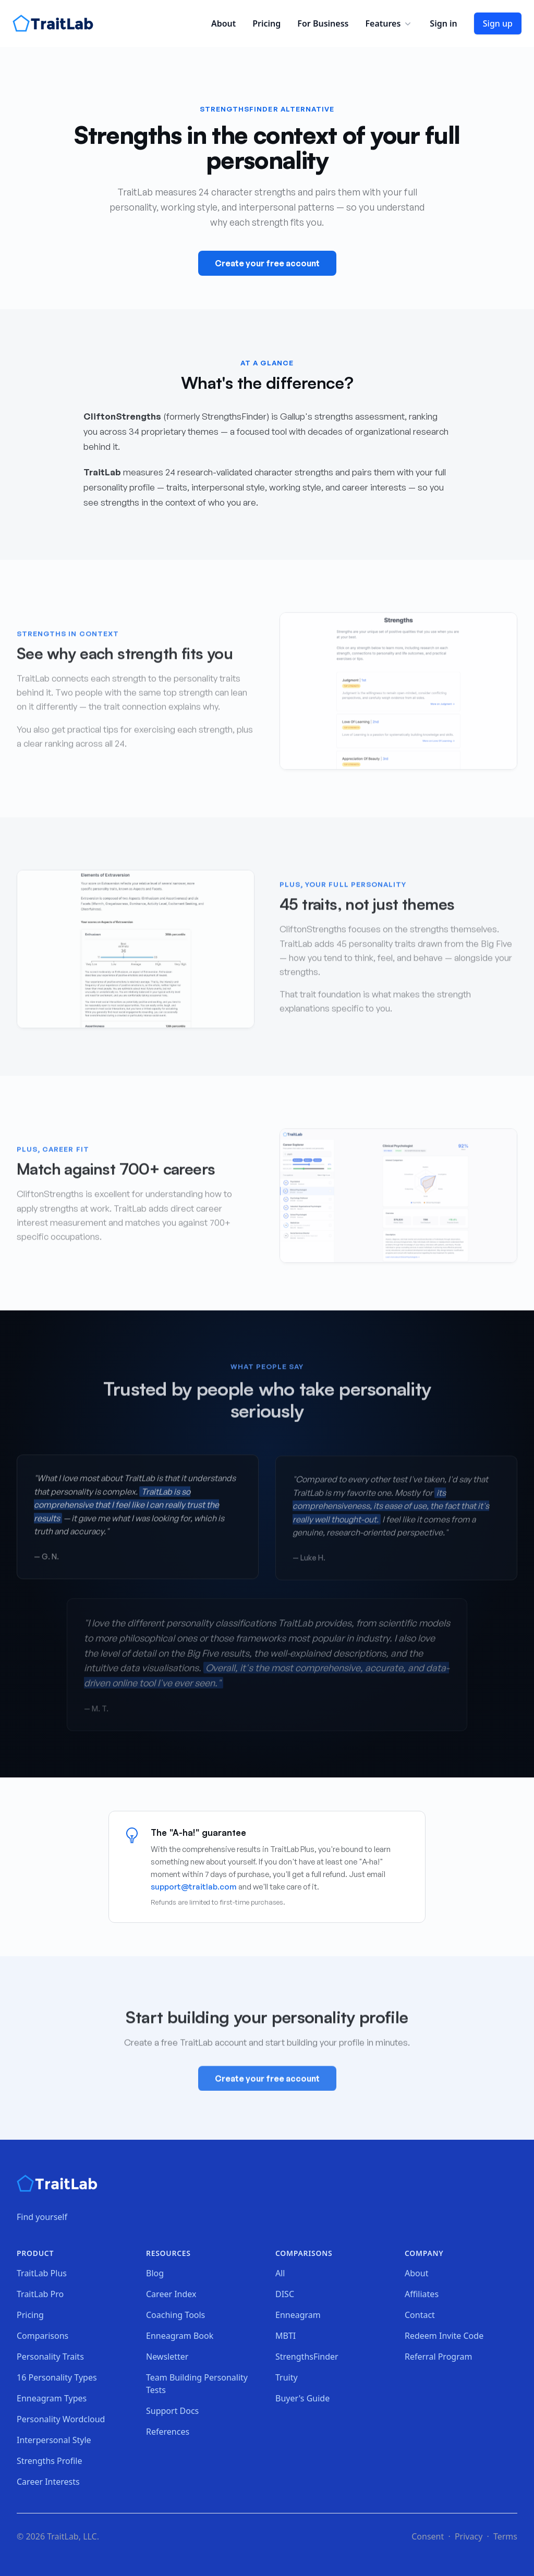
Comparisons (42, 2335)
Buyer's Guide (302, 2398)
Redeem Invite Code (444, 2335)
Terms (505, 2536)
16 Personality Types (57, 2377)
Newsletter (167, 2356)
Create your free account (267, 263)
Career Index (171, 2294)
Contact (420, 2315)
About (223, 23)
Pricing (266, 23)
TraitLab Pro (40, 2294)
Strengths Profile (49, 2461)
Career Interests (48, 2481)
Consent (427, 2536)
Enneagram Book (179, 2335)
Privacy (468, 2536)
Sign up (498, 23)
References (167, 2431)
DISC (284, 2294)
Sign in (443, 23)
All (280, 2273)
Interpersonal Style (54, 2440)
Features (389, 23)
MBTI (285, 2335)
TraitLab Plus (42, 2273)
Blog (155, 2273)
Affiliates (422, 2294)
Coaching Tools (175, 2315)
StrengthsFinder (306, 2356)
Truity (286, 2377)
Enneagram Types (52, 2398)
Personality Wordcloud (61, 2419)
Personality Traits (50, 2356)
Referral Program (438, 2356)
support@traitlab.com (194, 1887)
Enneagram (298, 2315)
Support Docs (172, 2410)
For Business (322, 23)
